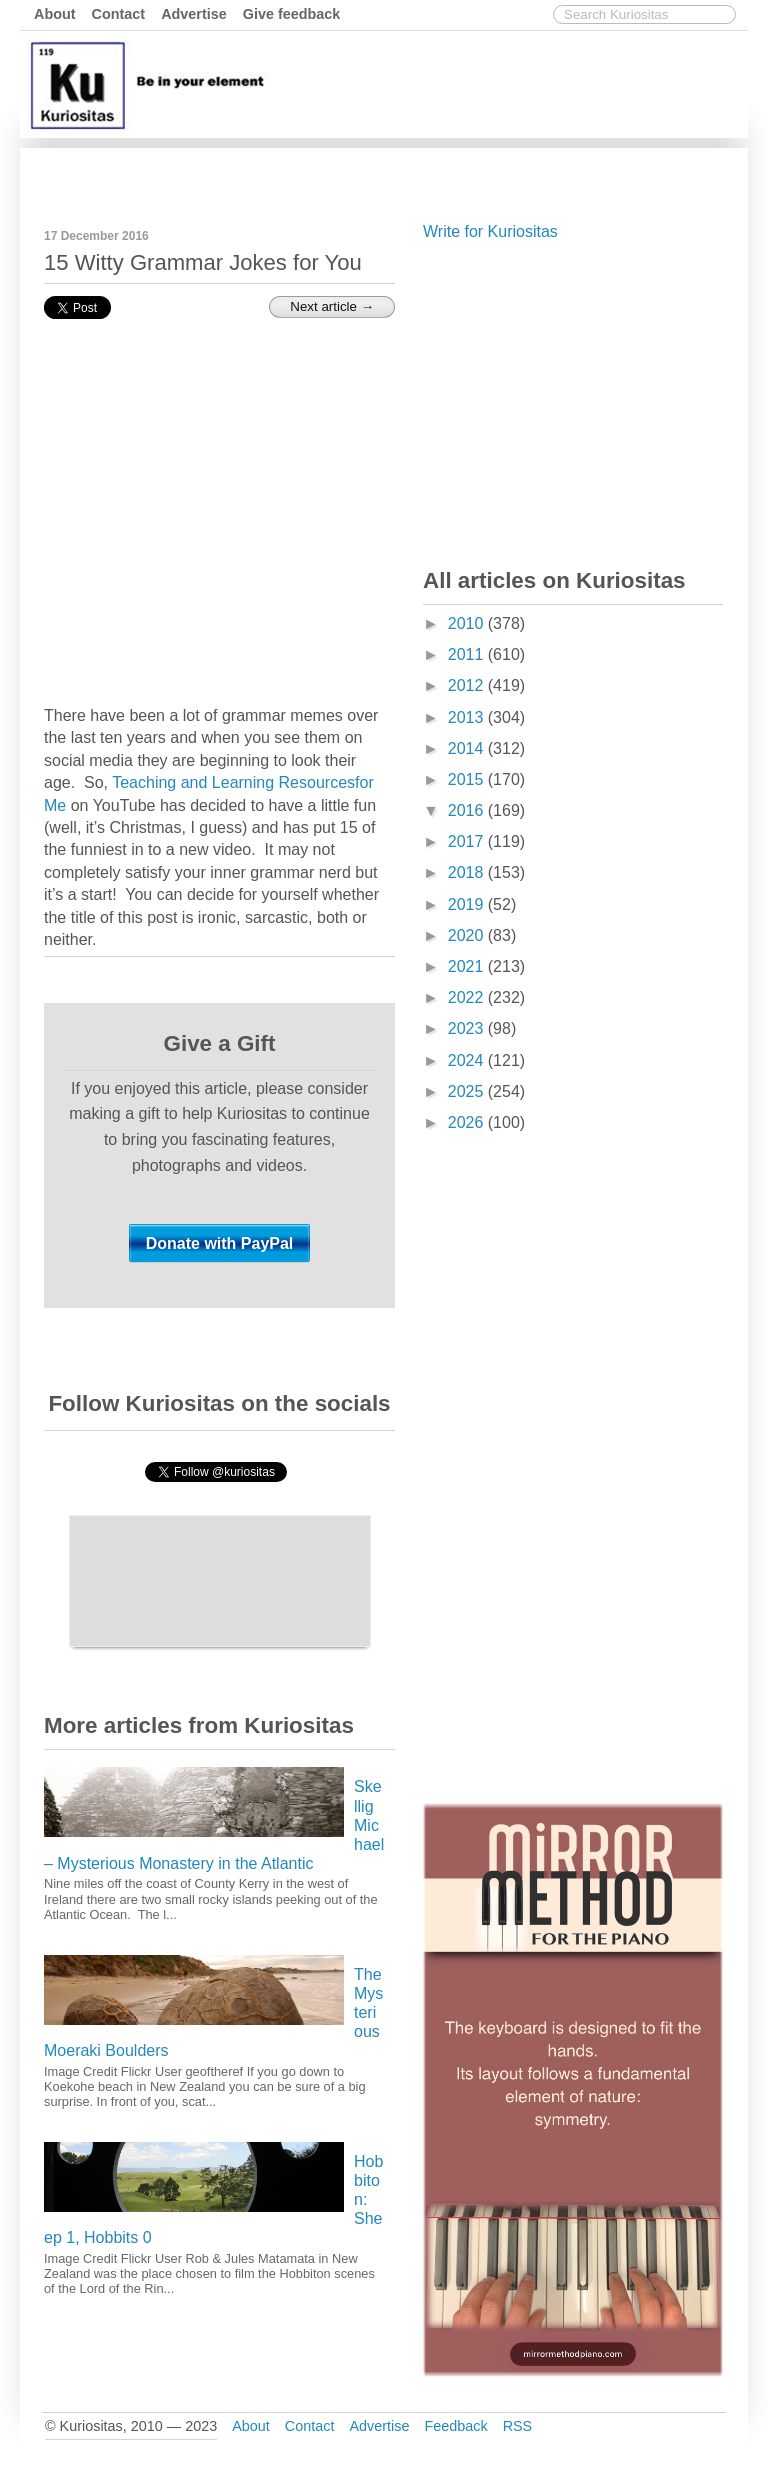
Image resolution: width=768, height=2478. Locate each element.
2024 (468, 1060)
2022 (468, 997)
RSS (518, 2426)
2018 (468, 872)
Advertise (194, 14)
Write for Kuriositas (490, 231)
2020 (468, 935)
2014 (468, 748)
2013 (468, 717)
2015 (468, 779)
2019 (468, 904)
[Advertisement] (379, 173)
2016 (468, 810)
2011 (468, 654)
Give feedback (292, 14)
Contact (119, 14)
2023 (468, 1028)
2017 (468, 841)
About (55, 14)
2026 (468, 1122)
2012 (468, 685)
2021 (468, 966)
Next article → (332, 306)
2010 (468, 623)
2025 (468, 1091)
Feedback (455, 2426)
